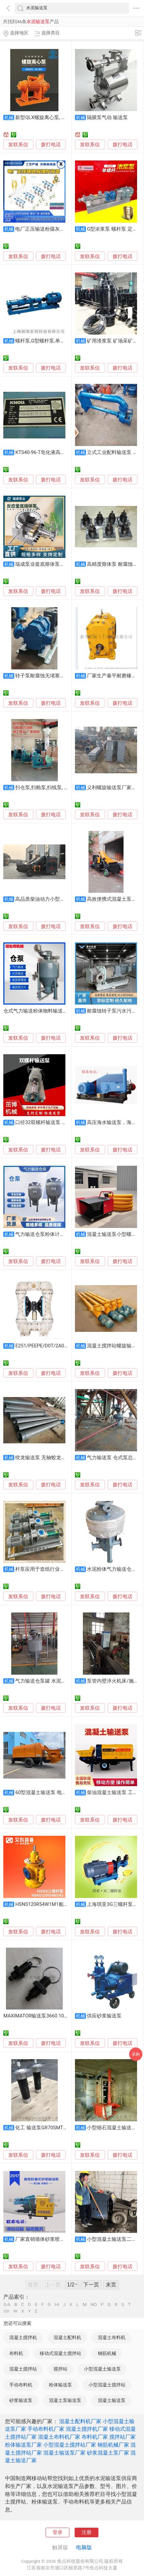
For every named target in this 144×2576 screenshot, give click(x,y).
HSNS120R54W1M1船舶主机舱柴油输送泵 (61, 1904)
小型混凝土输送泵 (102, 2369)
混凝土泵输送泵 (65, 2400)
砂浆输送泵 (20, 2400)
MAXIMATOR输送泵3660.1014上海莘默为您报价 (56, 2016)
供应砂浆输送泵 (104, 2016)
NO (93, 2304)
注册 (86, 2532)
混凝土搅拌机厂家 (87, 2429)
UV (6, 2311)
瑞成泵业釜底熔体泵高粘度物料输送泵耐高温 (64, 564)
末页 (111, 2285)
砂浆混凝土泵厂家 (108, 2453)
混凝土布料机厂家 (59, 2437)
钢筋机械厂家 (113, 2445)
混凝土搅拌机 (23, 2337)
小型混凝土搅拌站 (107, 2384)
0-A (7, 2304)
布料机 (16, 2353)
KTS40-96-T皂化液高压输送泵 (47, 452)
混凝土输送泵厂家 (64, 2453)
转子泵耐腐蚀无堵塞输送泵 (45, 676)
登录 (57, 2532)
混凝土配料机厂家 (80, 2421)
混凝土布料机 (112, 2337)
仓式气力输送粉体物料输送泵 (35, 1011)
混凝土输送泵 (112, 2400)
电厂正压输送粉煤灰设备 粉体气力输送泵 (60, 229)
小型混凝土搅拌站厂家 (69, 2445)
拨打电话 (51, 144)
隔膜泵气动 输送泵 (107, 117)
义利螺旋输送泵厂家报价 (114, 788)
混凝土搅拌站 (23, 2369)
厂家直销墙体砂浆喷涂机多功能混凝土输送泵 (64, 2239)
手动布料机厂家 (45, 2429)
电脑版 (84, 2547)
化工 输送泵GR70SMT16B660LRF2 (52, 2128)
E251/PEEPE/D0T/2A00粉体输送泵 (53, 1346)
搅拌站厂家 (122, 2437)
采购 (136, 2054)
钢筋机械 (107, 2353)
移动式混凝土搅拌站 (60, 2353)
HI (57, 2304)
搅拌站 (60, 2369)
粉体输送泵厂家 (23, 2445)
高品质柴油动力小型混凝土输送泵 (52, 899)
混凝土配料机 (67, 2337)
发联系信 (18, 145)
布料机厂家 (95, 2437)
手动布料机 (20, 2384)
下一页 (91, 2285)
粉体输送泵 (60, 2384)
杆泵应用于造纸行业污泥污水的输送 (54, 1569)
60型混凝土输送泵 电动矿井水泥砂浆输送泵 (63, 1792)
